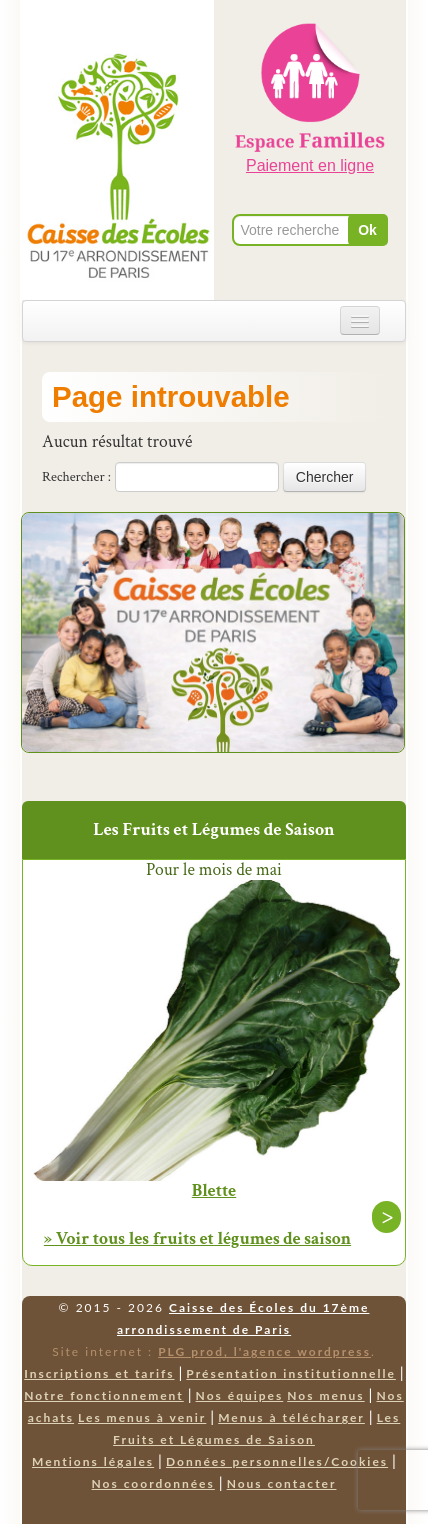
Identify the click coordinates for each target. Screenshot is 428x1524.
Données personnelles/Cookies (277, 1461)
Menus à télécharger (291, 1417)
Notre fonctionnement (103, 1395)
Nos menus (325, 1395)
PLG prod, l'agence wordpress (264, 1351)
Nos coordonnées (153, 1483)
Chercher (325, 477)
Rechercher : (76, 477)
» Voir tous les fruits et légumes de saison (197, 1238)
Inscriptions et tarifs (99, 1373)
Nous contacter (282, 1483)
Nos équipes (240, 1395)
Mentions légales (93, 1461)
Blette (214, 1191)
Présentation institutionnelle (291, 1373)
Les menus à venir (142, 1417)
